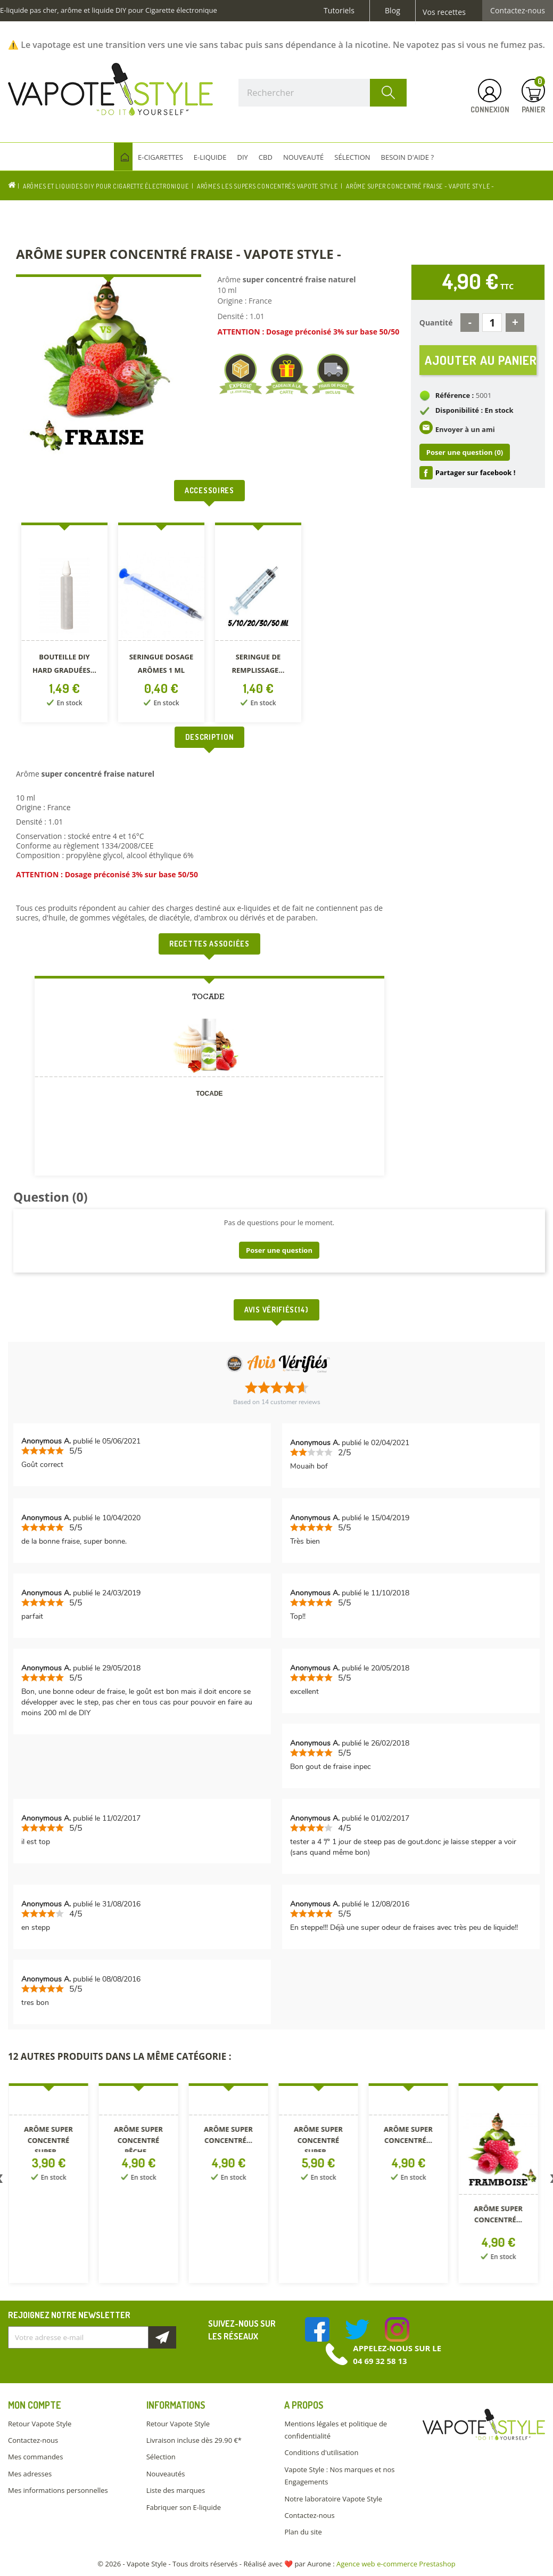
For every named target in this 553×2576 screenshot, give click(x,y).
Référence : (454, 395)
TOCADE (209, 1093)
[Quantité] (492, 322)
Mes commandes (35, 2456)
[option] (64, 625)
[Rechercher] (322, 93)
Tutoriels (339, 10)
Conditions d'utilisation (321, 2452)
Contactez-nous (517, 10)
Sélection (161, 2456)
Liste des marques (175, 2490)
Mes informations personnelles (58, 2490)
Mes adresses (30, 2474)
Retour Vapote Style (39, 2423)
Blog (392, 10)
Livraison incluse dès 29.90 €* (194, 2440)
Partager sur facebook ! (475, 472)
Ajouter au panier (481, 360)
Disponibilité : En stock (474, 410)
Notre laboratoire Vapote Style (333, 2499)
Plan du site (302, 2532)
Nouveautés (165, 2474)
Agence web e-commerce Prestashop (396, 2564)
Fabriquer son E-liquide (183, 2507)
